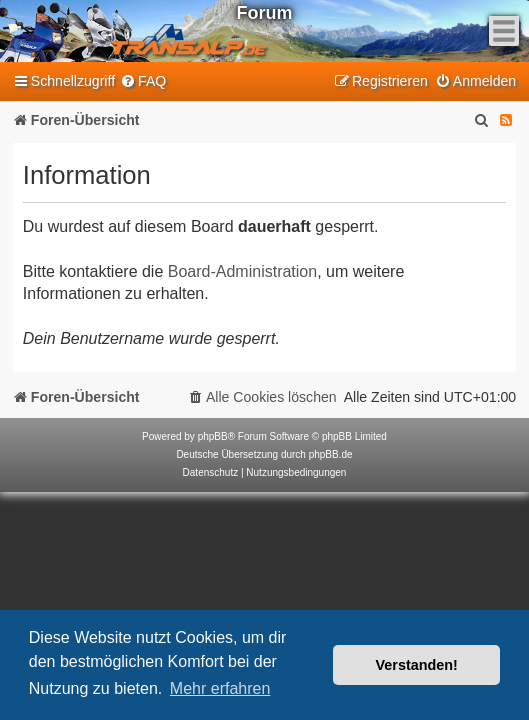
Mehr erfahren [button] (220, 688)
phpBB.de (331, 454)
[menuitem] (143, 81)
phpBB (213, 436)
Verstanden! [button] (417, 665)
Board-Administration (242, 271)
